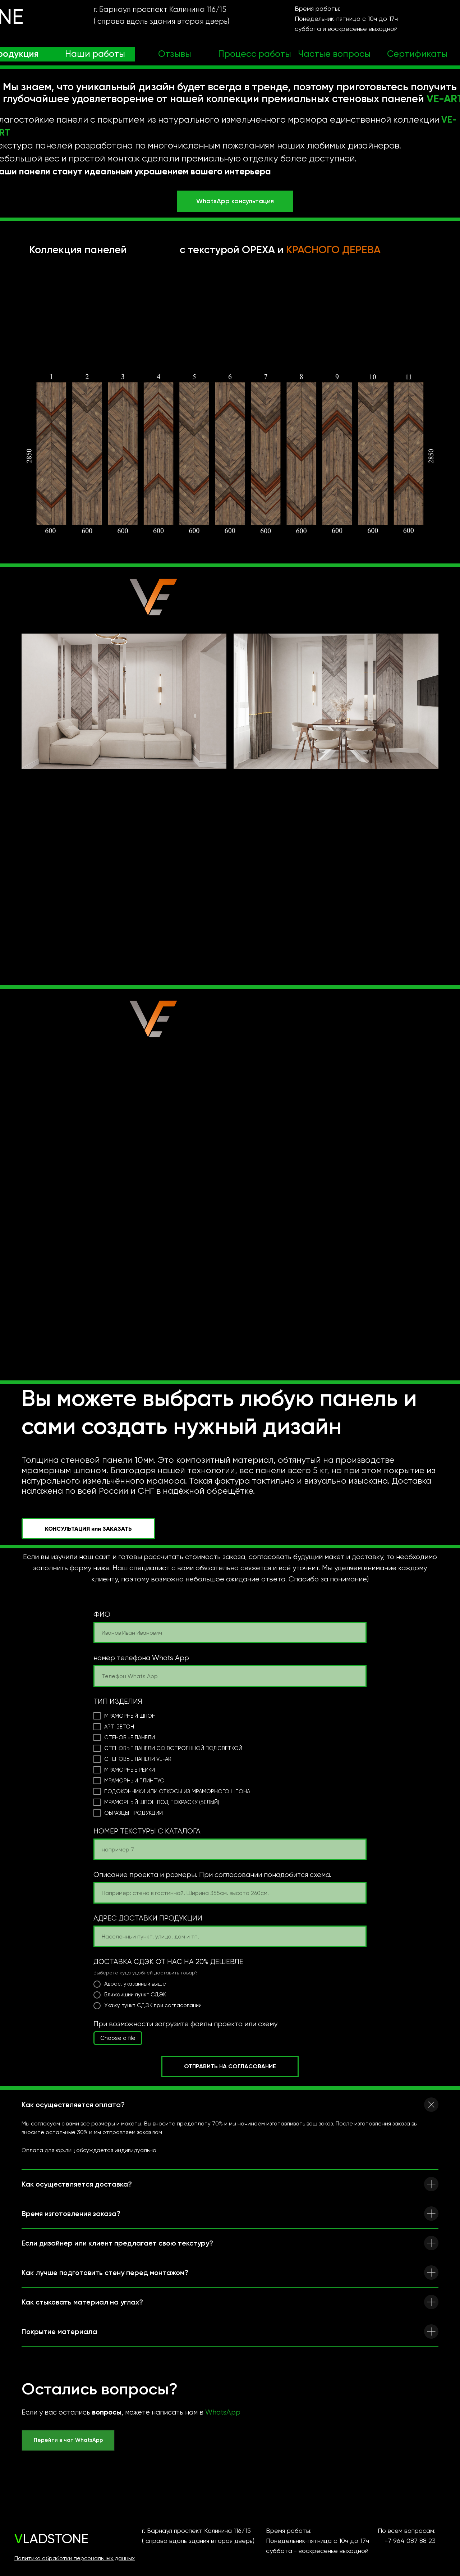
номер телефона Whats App (141, 1658)
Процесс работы (254, 54)
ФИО (101, 1614)
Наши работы (95, 54)
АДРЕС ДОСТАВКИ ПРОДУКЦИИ (147, 1918)
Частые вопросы (334, 54)
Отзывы (174, 54)
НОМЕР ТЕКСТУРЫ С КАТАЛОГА (147, 1831)
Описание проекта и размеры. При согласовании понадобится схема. (212, 1875)
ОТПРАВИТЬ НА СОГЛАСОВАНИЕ (230, 2066)
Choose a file (117, 2037)
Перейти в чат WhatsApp (68, 2440)
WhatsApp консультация (235, 201)
